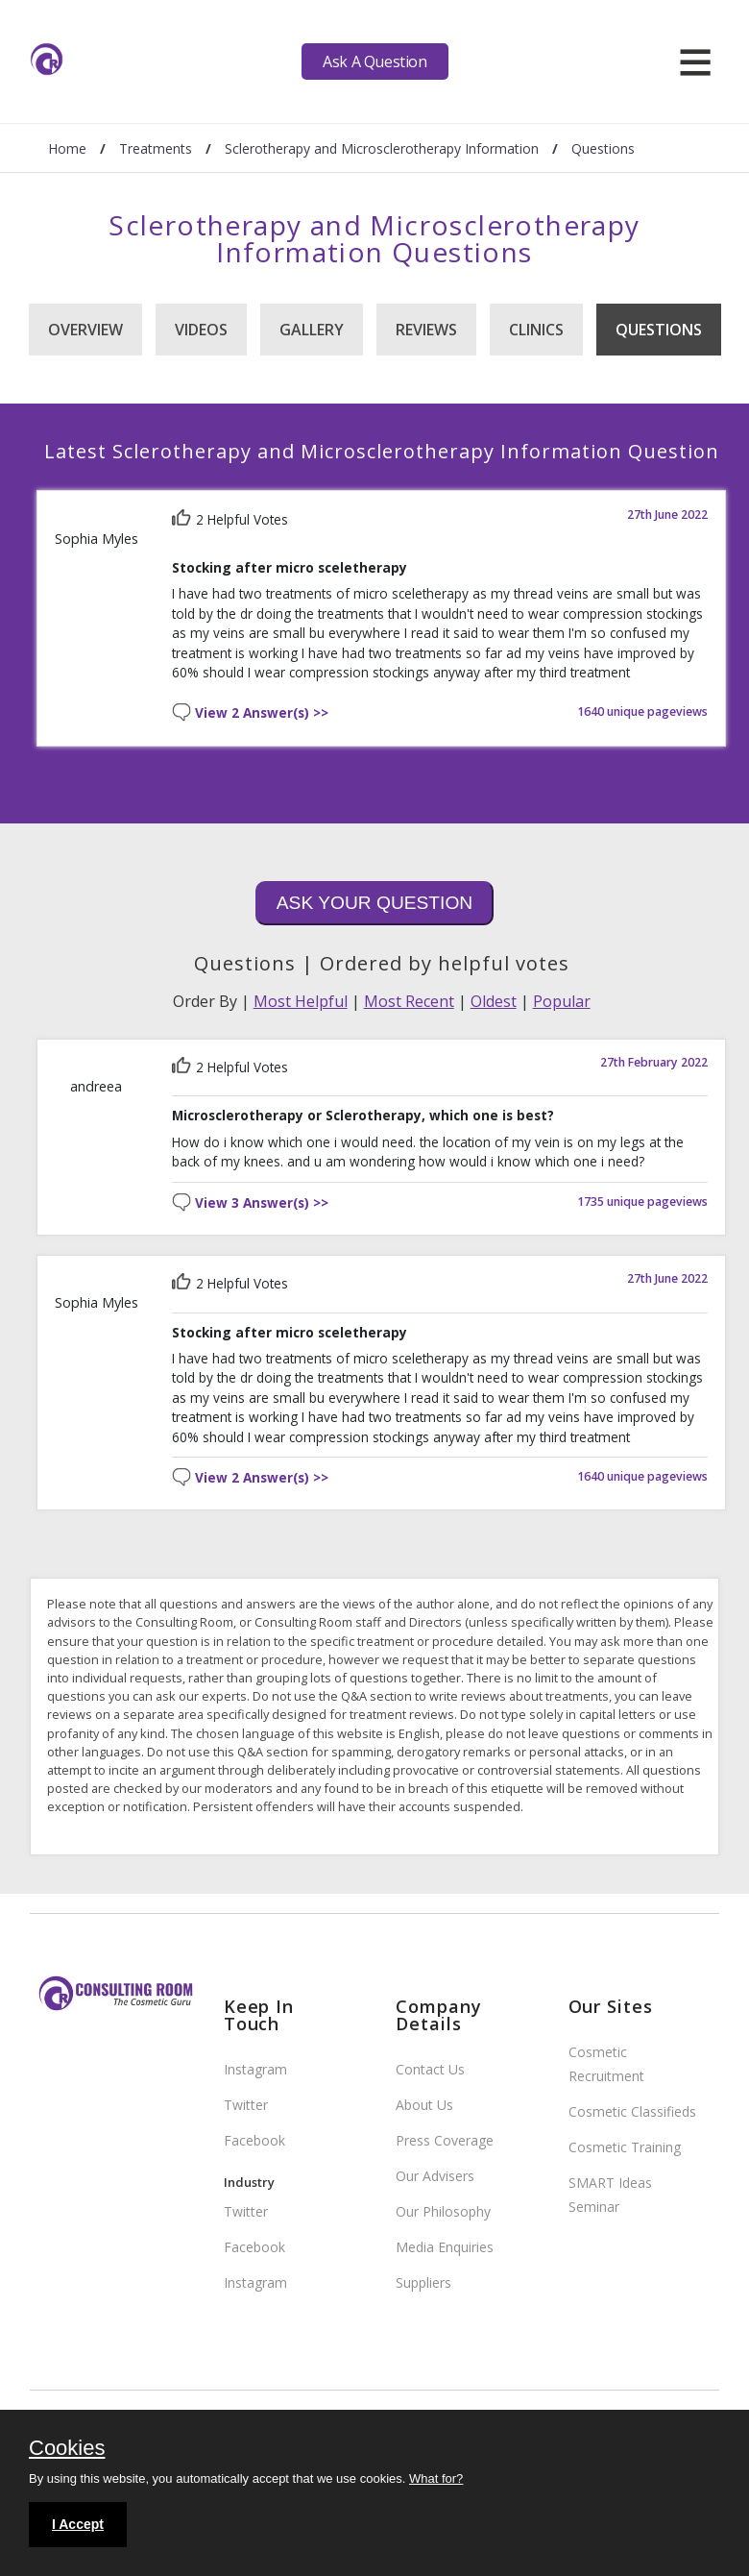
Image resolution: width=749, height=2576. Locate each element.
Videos (201, 329)
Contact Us (430, 2069)
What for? (436, 2478)
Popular (562, 1001)
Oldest (494, 1001)
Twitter (246, 2105)
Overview (85, 329)
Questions (659, 329)
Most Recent (409, 1001)
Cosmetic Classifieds (632, 2111)
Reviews (426, 329)
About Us (424, 2105)
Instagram (255, 2069)
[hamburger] (694, 61)
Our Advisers (435, 2176)
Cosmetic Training (624, 2147)
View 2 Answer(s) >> (261, 713)
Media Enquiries (445, 2247)
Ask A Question (374, 61)
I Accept (78, 2524)
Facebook (254, 2140)
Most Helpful (301, 1001)
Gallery (311, 329)
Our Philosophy (443, 2211)
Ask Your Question (374, 903)
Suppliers (423, 2282)
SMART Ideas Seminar (610, 2194)
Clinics (536, 329)
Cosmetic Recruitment (606, 2064)
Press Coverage (445, 2140)
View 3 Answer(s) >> (261, 1203)
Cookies (67, 2449)
